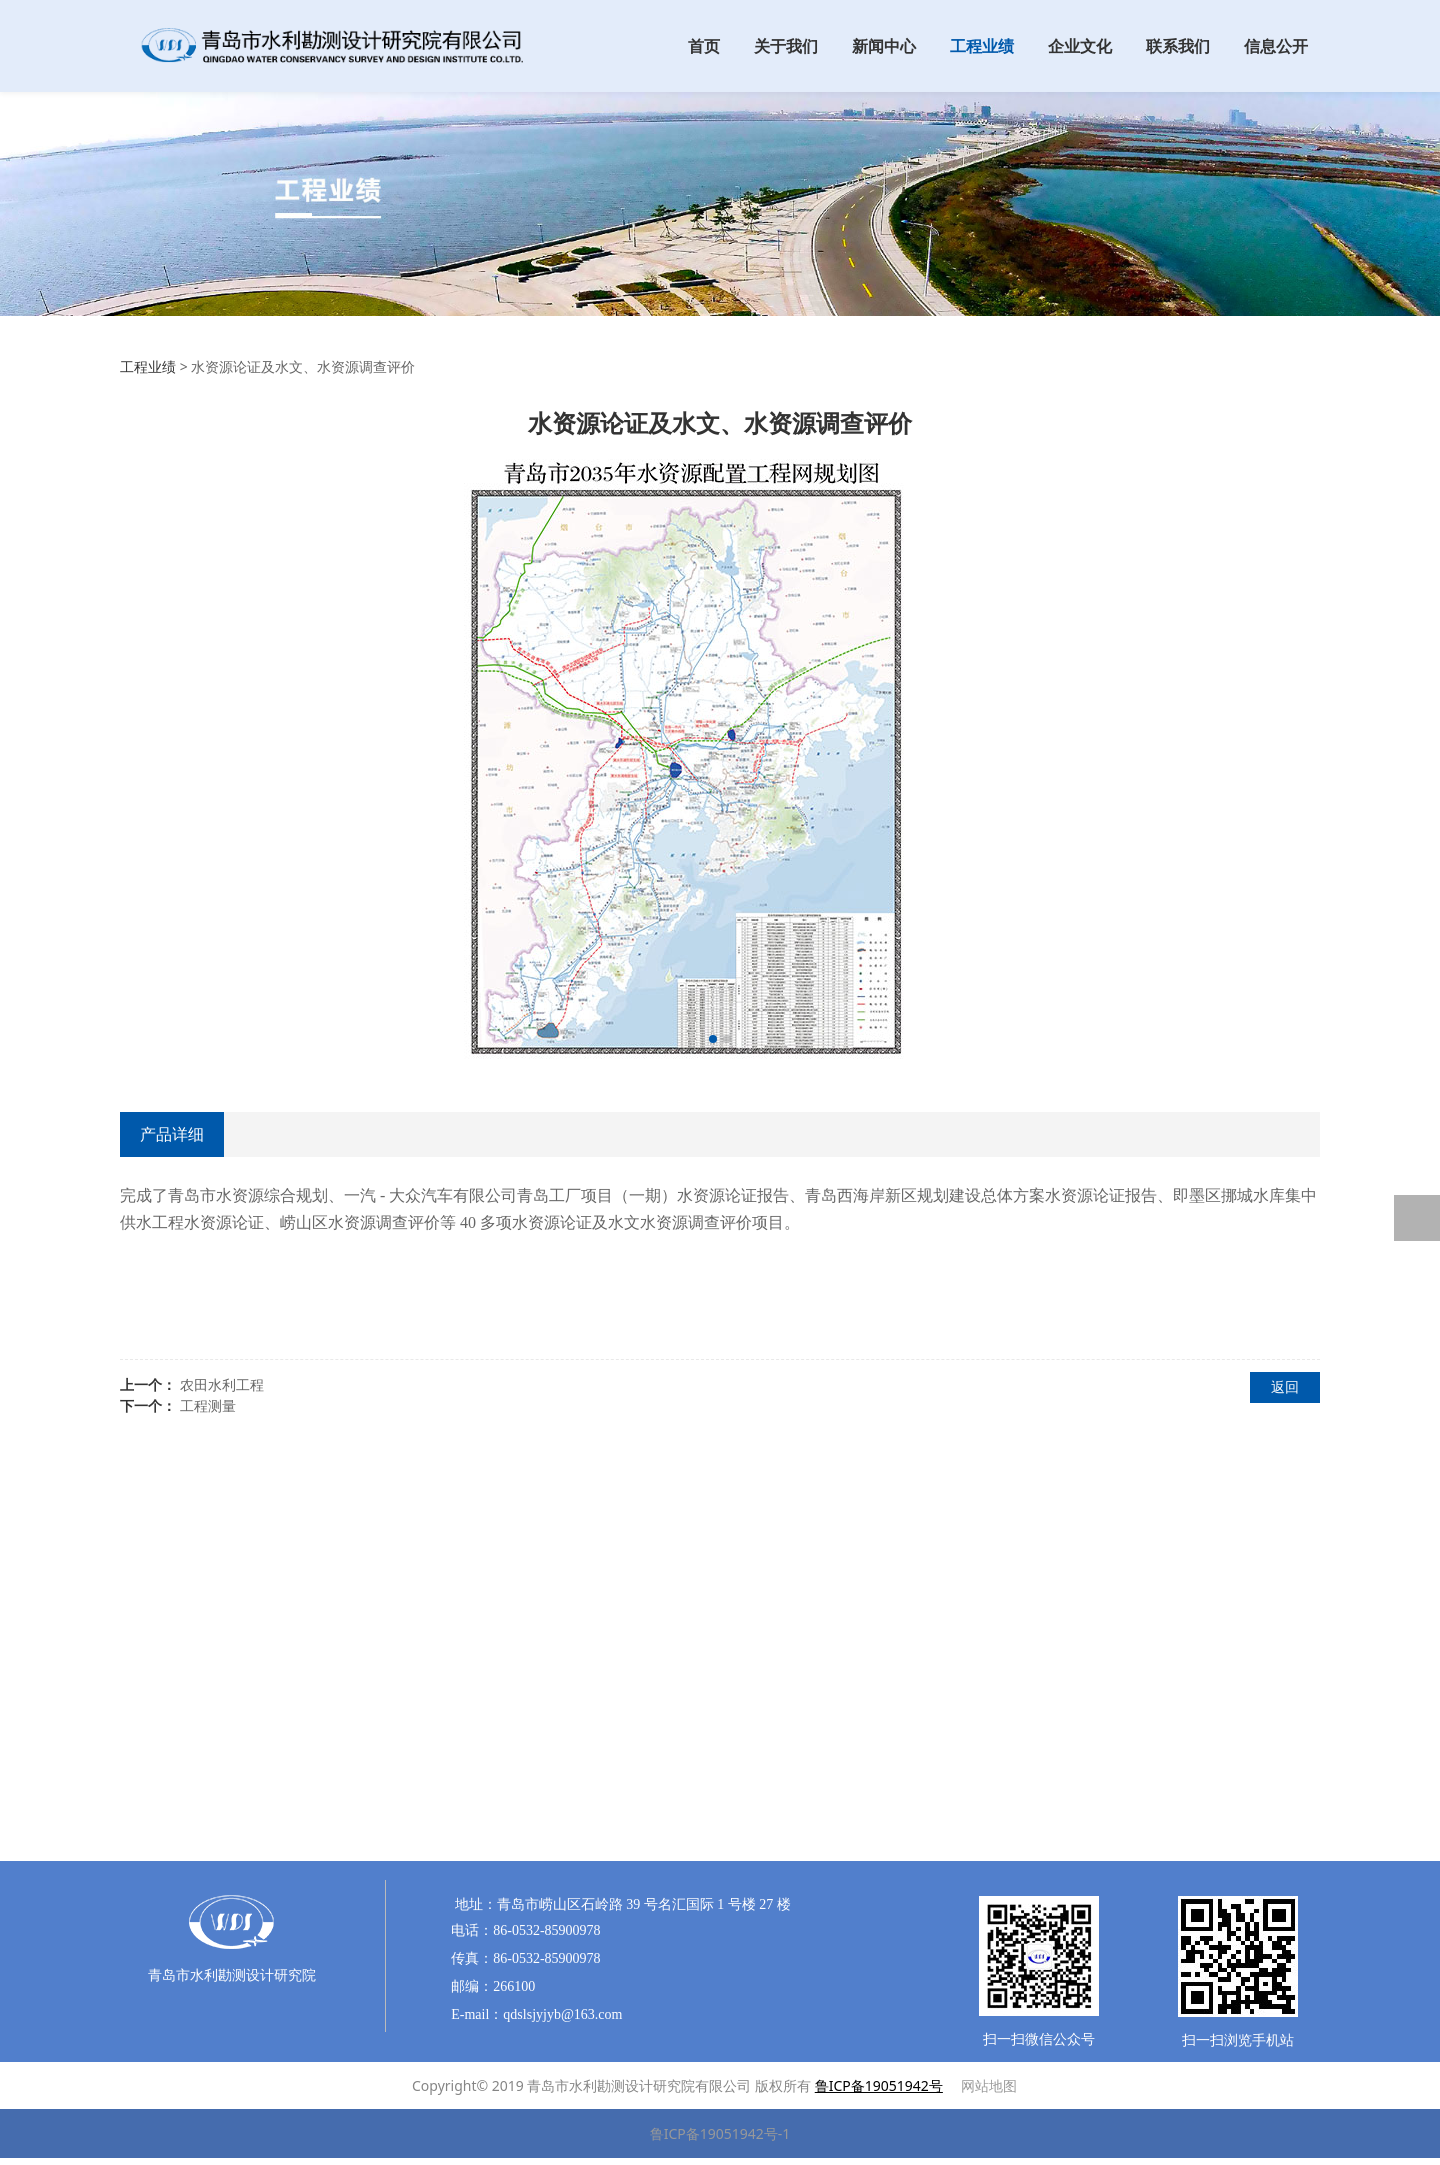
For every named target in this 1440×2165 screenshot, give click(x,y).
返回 (1285, 1386)
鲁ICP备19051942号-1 (720, 2133)
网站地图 (989, 2085)
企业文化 (1080, 46)
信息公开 (1276, 46)
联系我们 (1178, 46)
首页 (704, 46)
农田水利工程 (222, 1384)
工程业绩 (982, 46)
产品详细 (172, 1134)
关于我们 (786, 46)
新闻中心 (884, 46)
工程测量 (208, 1405)
